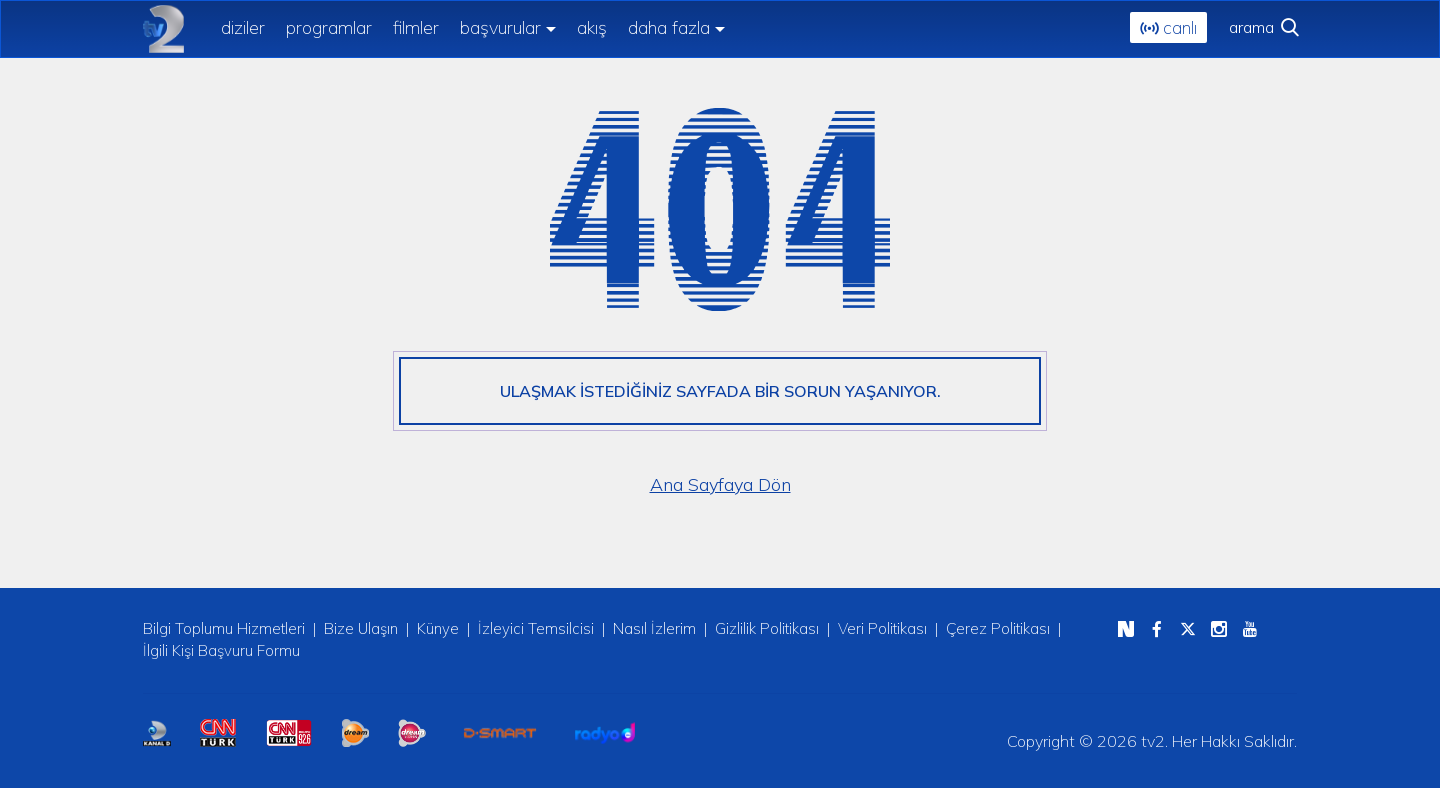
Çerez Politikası (998, 628)
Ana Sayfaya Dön (720, 484)
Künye (438, 628)
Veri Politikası (882, 628)
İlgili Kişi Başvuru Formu (221, 650)
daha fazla (669, 27)
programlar (329, 26)
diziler (243, 26)
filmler (416, 26)
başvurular (500, 27)
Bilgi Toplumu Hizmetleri (224, 628)
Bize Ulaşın (361, 628)
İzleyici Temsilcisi (536, 628)
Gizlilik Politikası (767, 628)
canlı (1168, 27)
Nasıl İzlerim (654, 628)
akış (592, 26)
